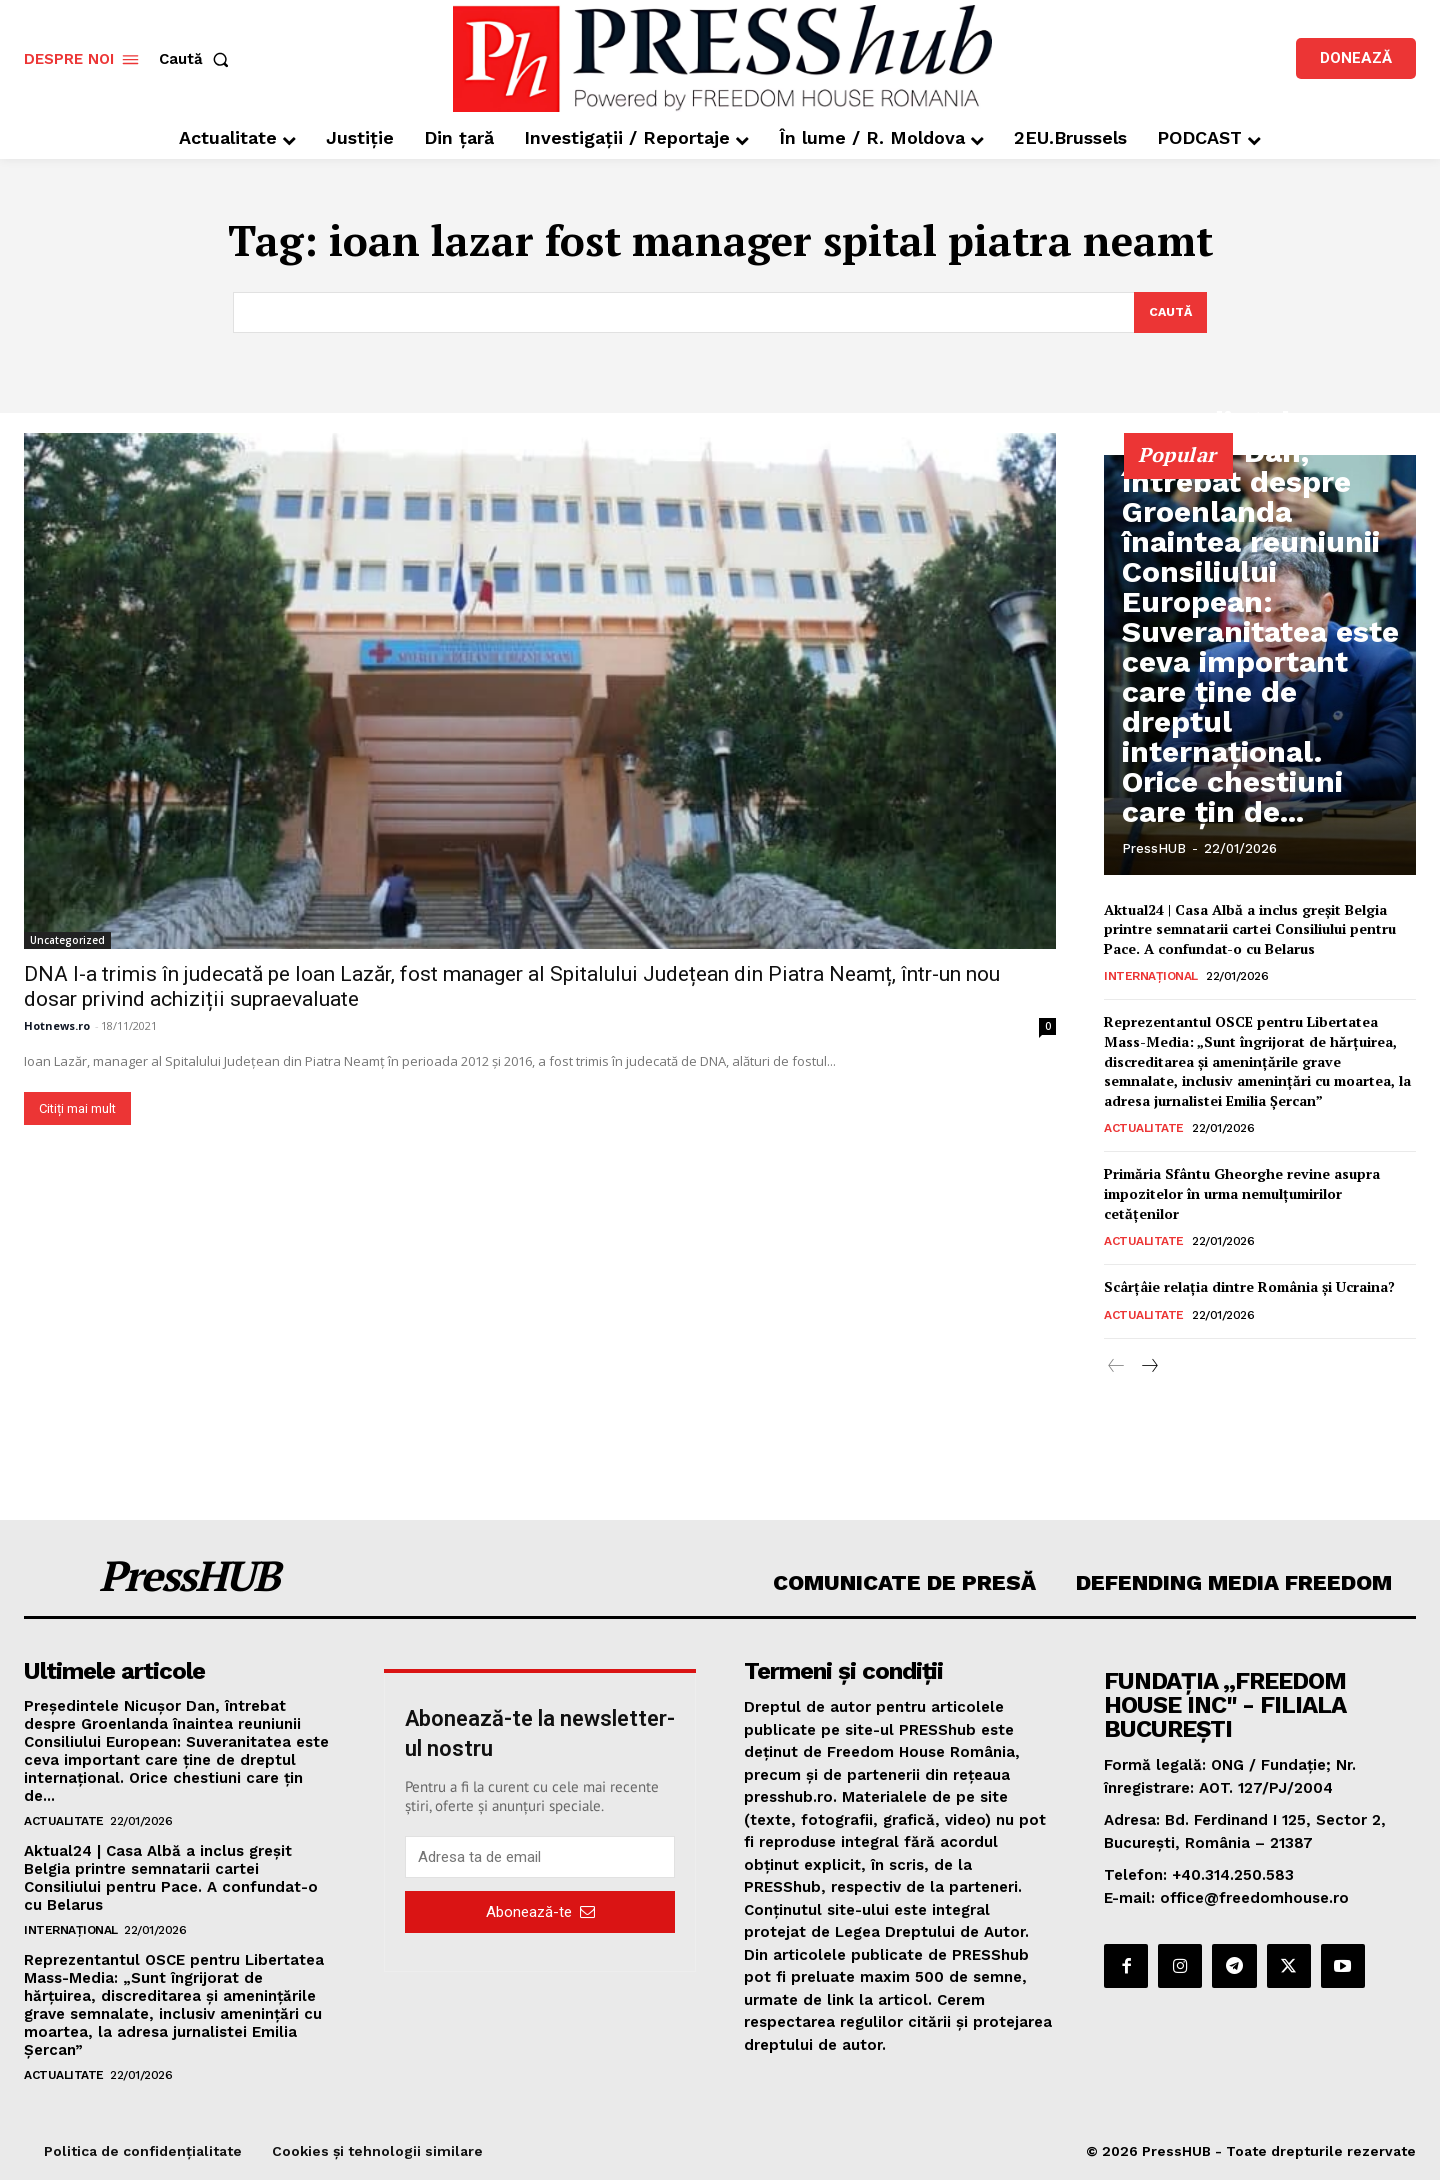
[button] (198, 59)
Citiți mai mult (77, 1109)
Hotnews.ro (57, 1026)
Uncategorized (67, 941)
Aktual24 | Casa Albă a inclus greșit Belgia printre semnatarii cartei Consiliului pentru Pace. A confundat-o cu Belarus (1250, 930)
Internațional (1151, 978)
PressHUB (1154, 849)
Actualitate (1144, 1130)
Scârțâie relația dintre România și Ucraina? (1249, 1288)
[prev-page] (1116, 1368)
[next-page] (1148, 1368)
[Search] (1168, 313)
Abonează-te (540, 1913)
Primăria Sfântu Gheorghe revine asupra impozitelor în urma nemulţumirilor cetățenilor (1242, 1195)
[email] (540, 1859)
